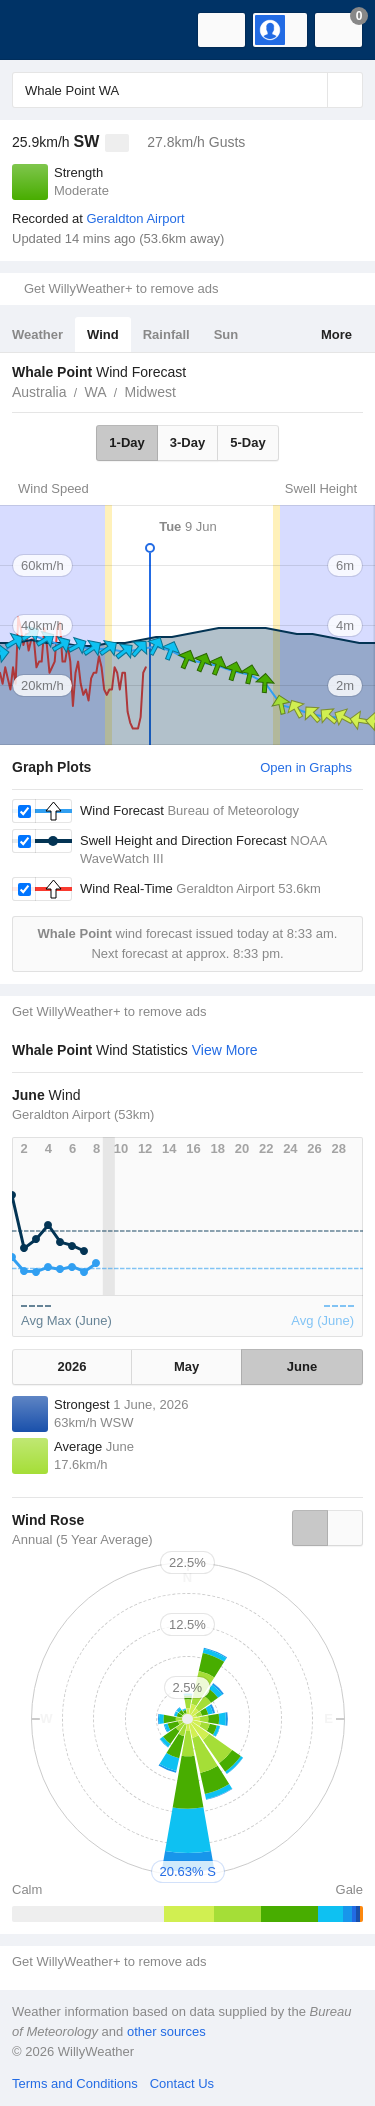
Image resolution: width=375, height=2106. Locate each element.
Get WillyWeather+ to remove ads (121, 288)
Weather (37, 334)
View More (225, 1050)
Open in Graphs (306, 767)
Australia (39, 392)
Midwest (150, 392)
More (336, 334)
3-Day (187, 442)
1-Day (126, 442)
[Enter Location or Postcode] (187, 90)
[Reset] (310, 90)
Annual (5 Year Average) (82, 1539)
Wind (103, 334)
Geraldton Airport (135, 218)
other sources (166, 2031)
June (302, 1366)
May (186, 1366)
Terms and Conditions (75, 2083)
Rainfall (166, 334)
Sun (226, 334)
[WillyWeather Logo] (45, 30)
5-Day (247, 442)
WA (95, 392)
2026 (72, 1366)
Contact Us (182, 2083)
